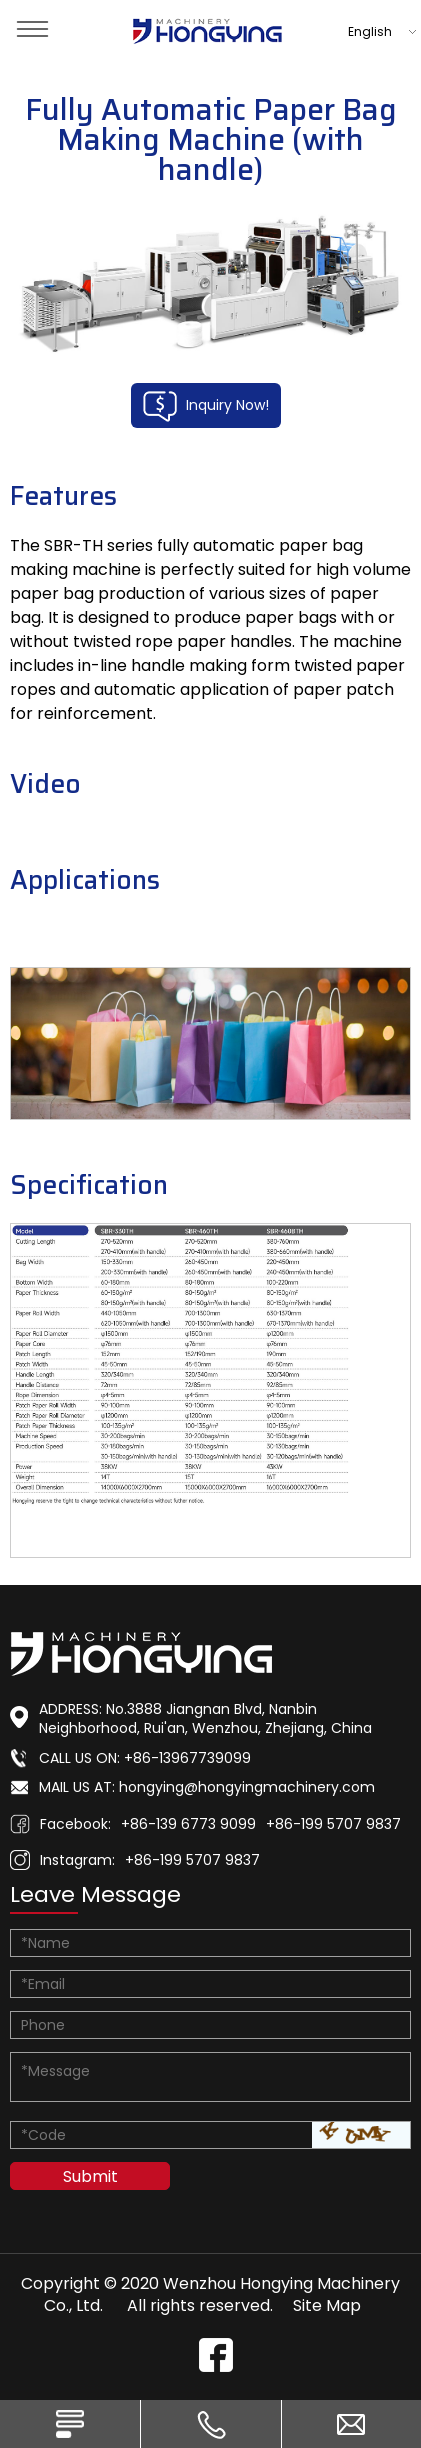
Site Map (327, 2305)
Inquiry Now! (205, 406)
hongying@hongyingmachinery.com (247, 1787)
